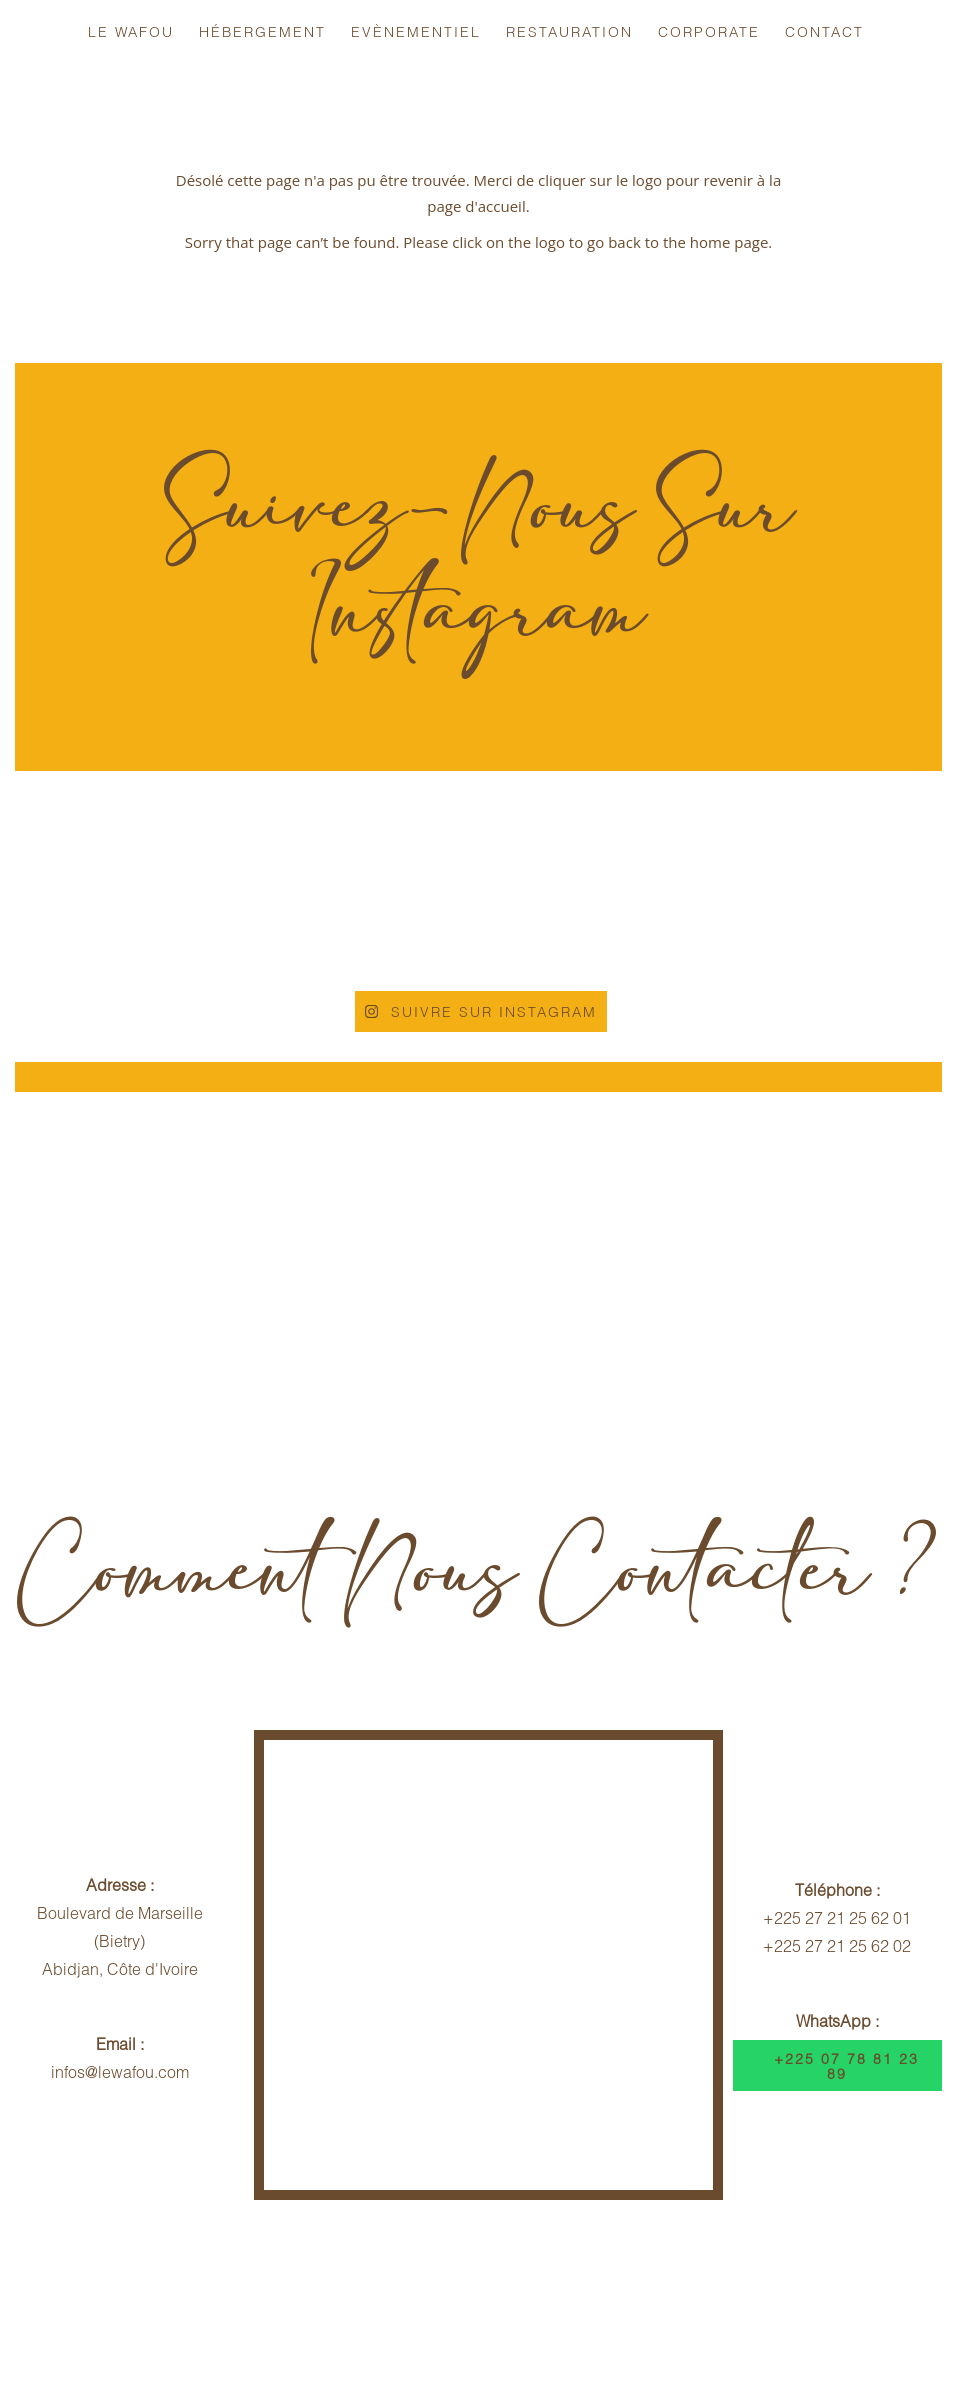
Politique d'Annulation (361, 2282)
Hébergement (262, 31)
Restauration (569, 31)
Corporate (709, 31)
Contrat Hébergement (561, 2282)
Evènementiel (416, 31)
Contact (824, 31)
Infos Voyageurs (184, 2282)
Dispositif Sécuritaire (754, 2282)
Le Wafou (131, 31)
